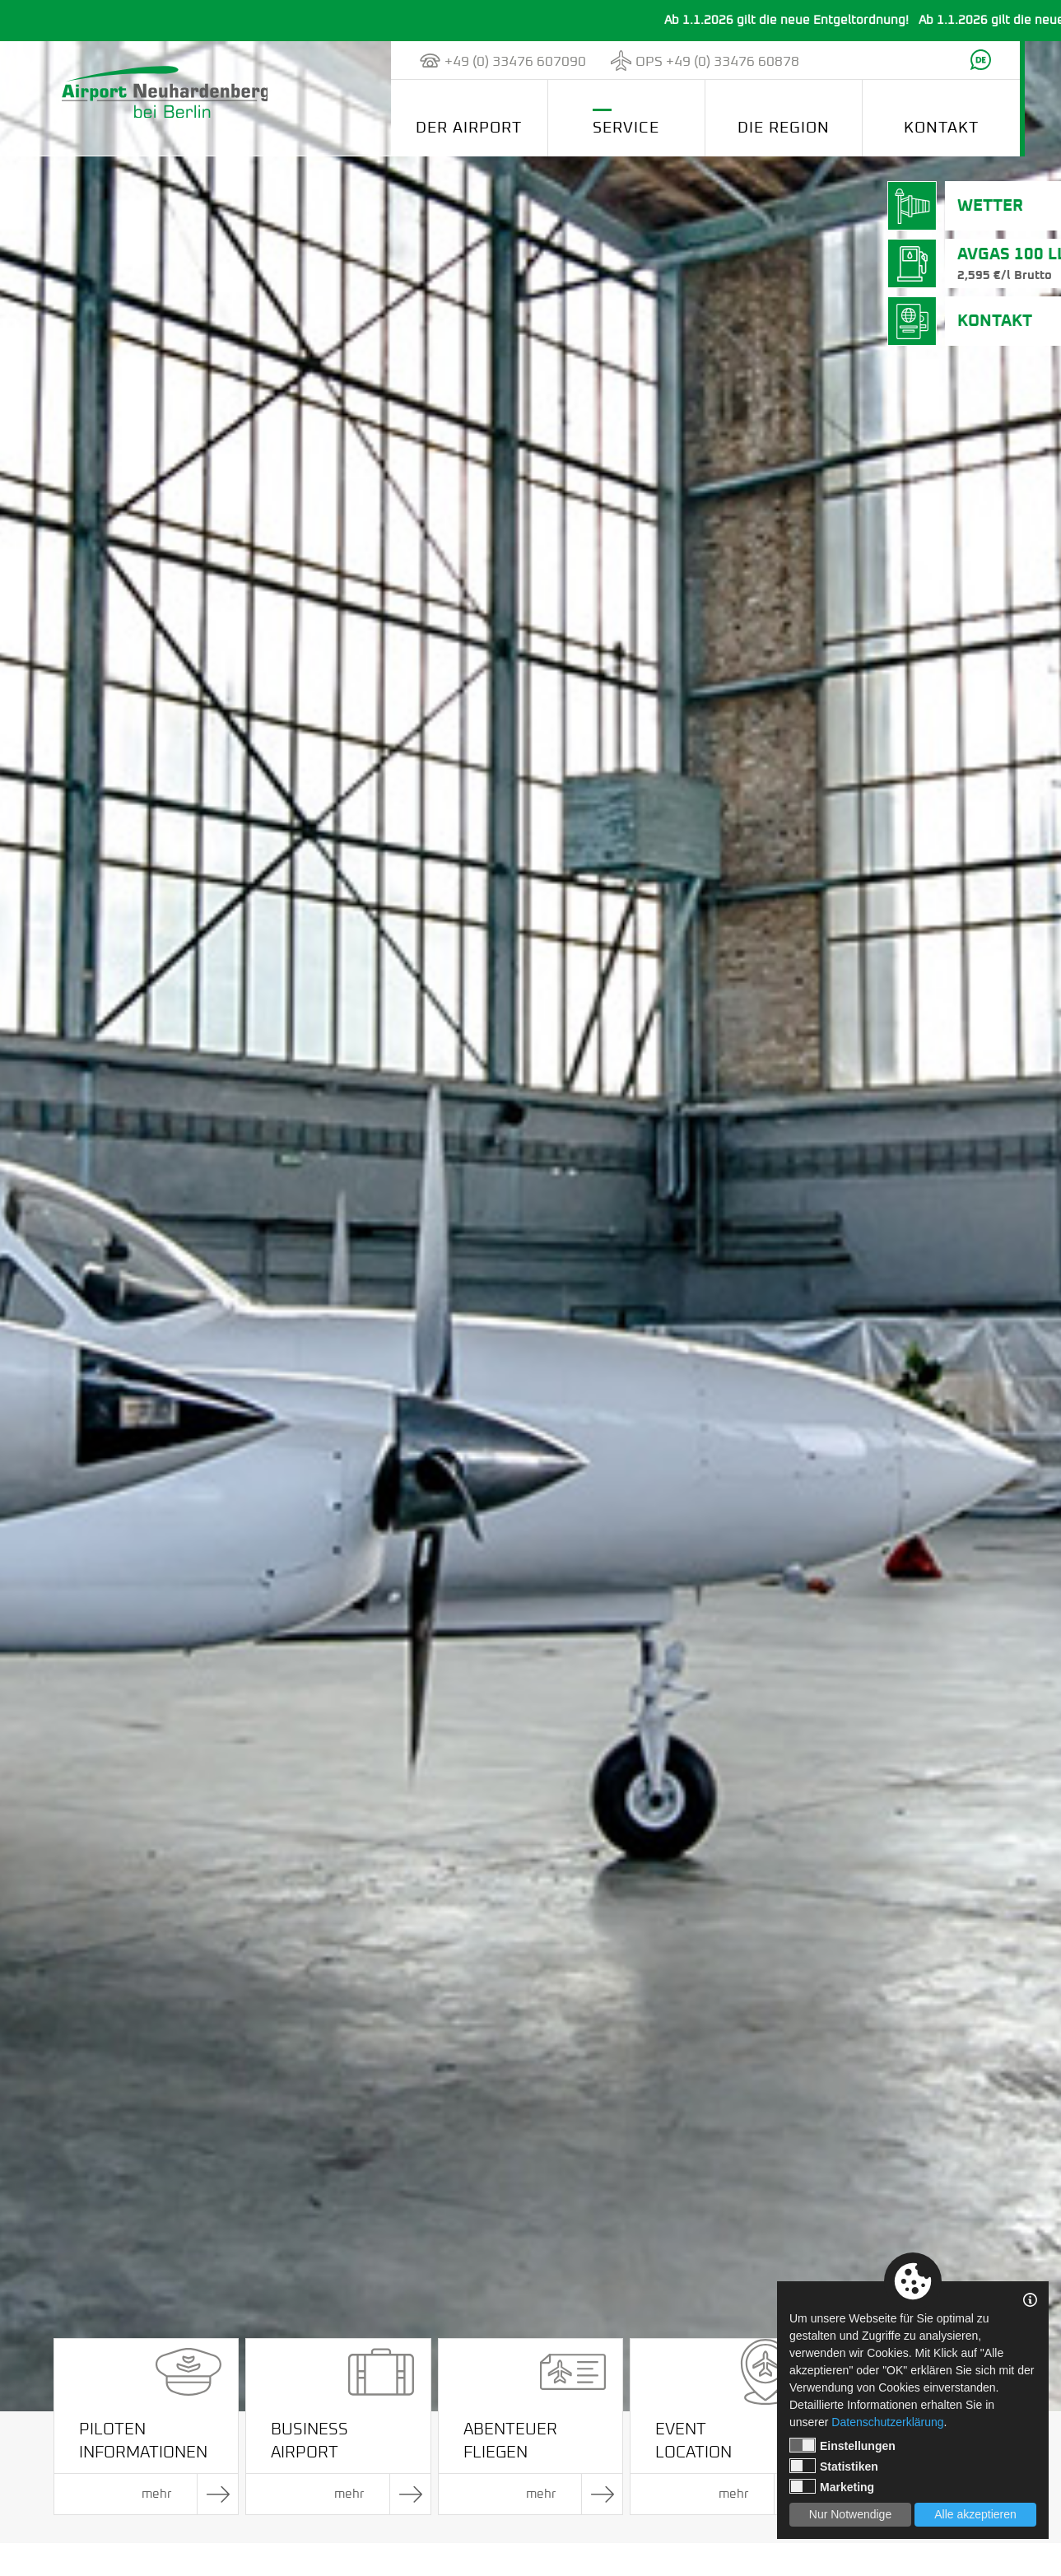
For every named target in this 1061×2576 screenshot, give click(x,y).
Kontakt (941, 128)
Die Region (784, 128)
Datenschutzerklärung (887, 2422)
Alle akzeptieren (975, 2514)
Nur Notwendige (850, 2514)
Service (626, 128)
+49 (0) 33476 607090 (515, 62)
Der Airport (469, 128)
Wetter (973, 206)
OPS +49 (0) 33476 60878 (717, 62)
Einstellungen (842, 2445)
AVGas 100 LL (994, 265)
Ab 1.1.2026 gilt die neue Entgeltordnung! (809, 20)
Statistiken (833, 2465)
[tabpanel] (530, 1226)
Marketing (831, 2486)
